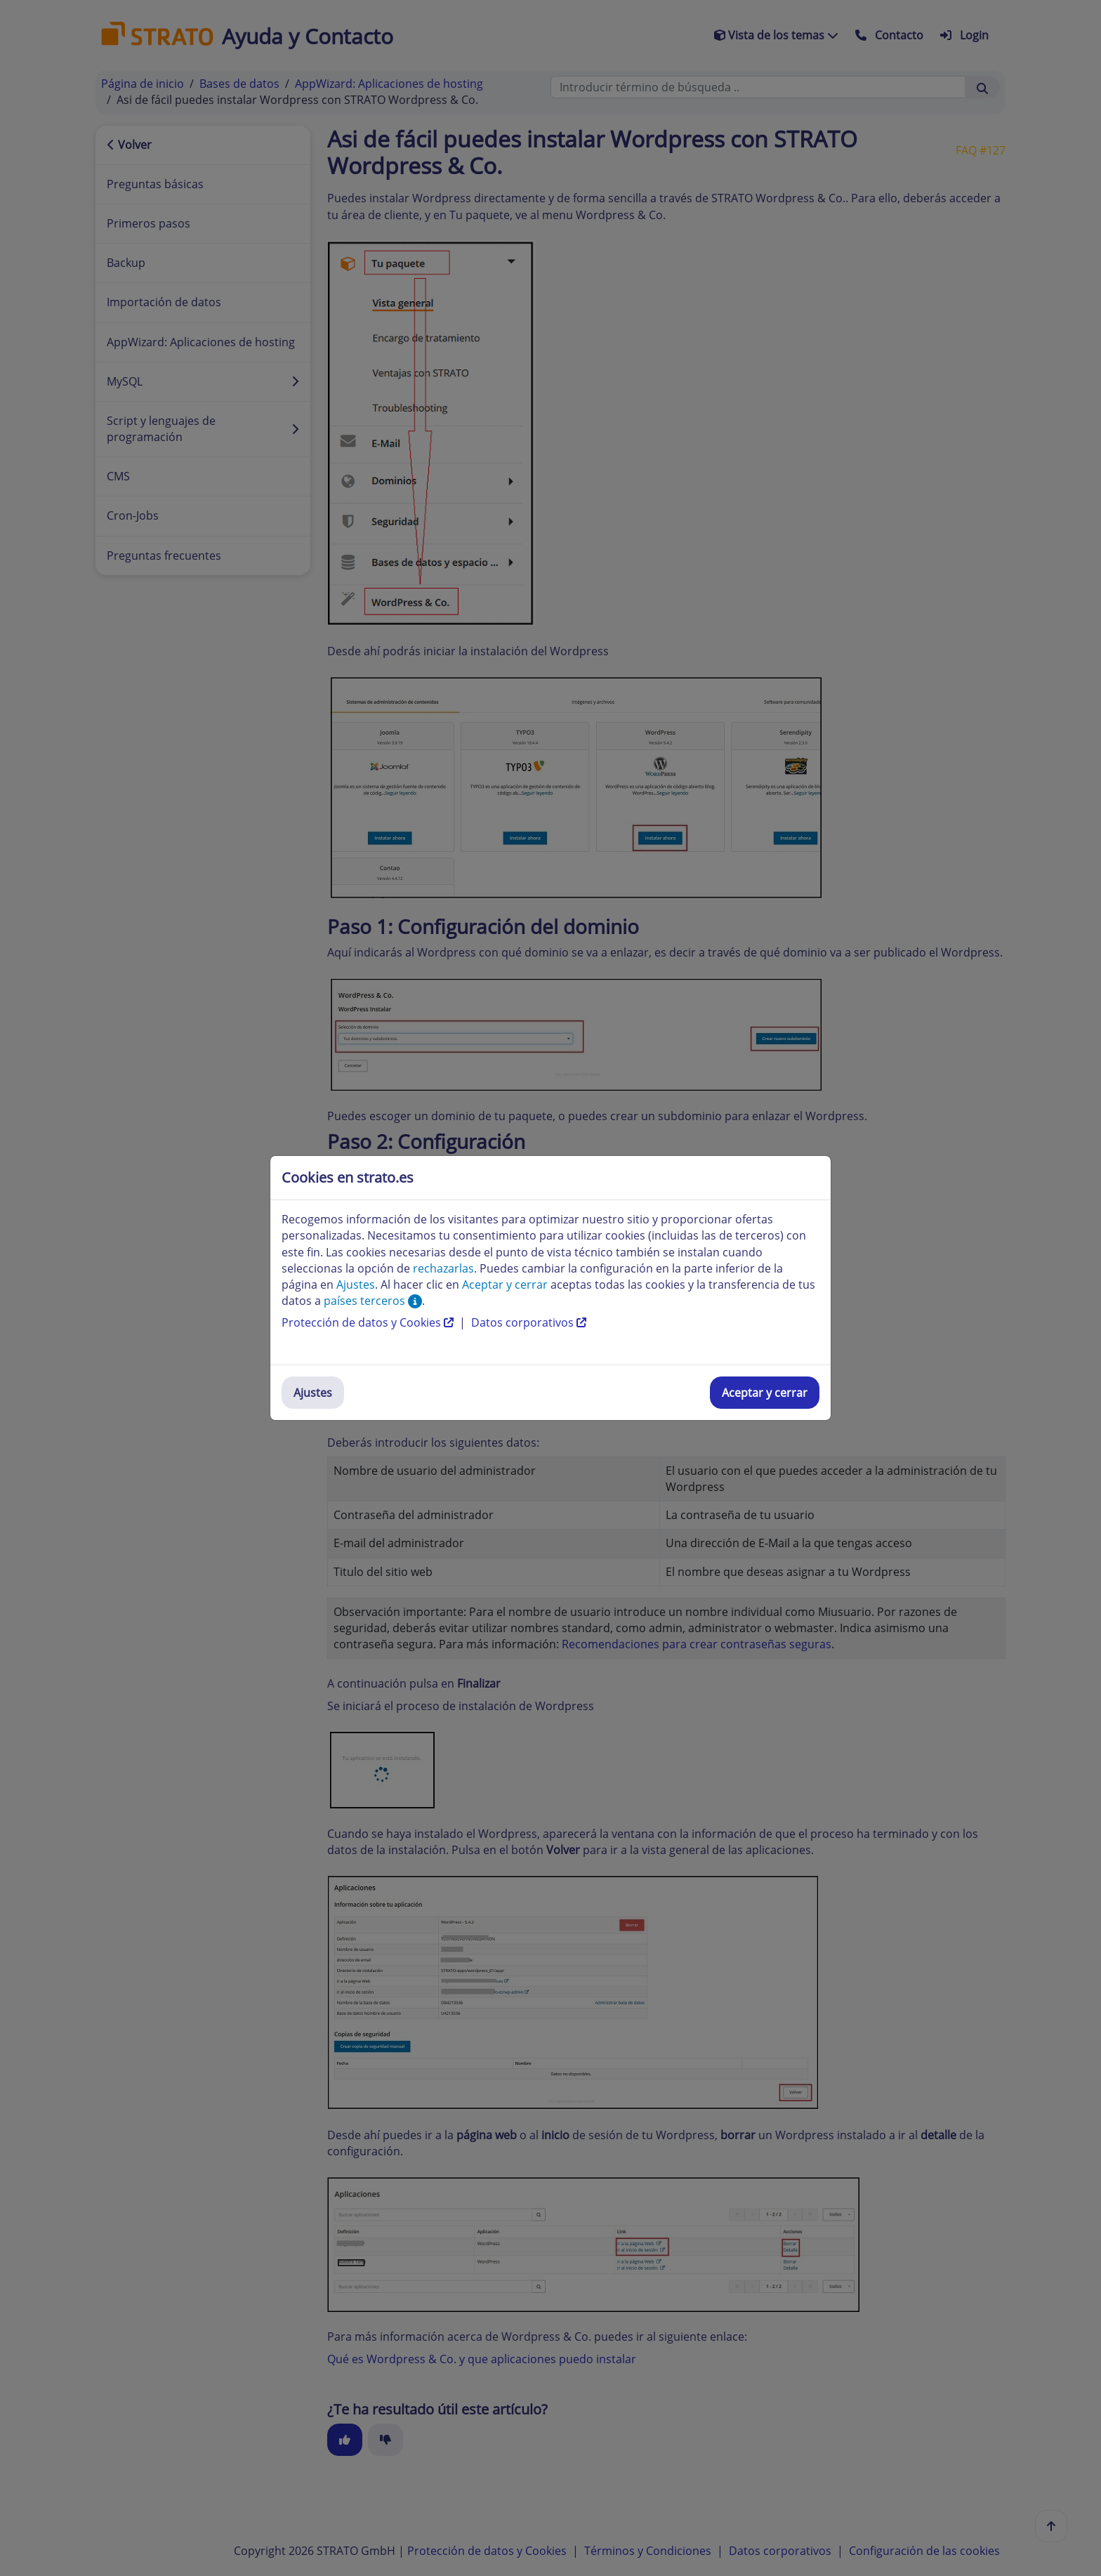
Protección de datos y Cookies (369, 1322)
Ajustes (313, 1392)
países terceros (373, 1300)
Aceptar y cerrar (764, 1392)
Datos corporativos (528, 1322)
